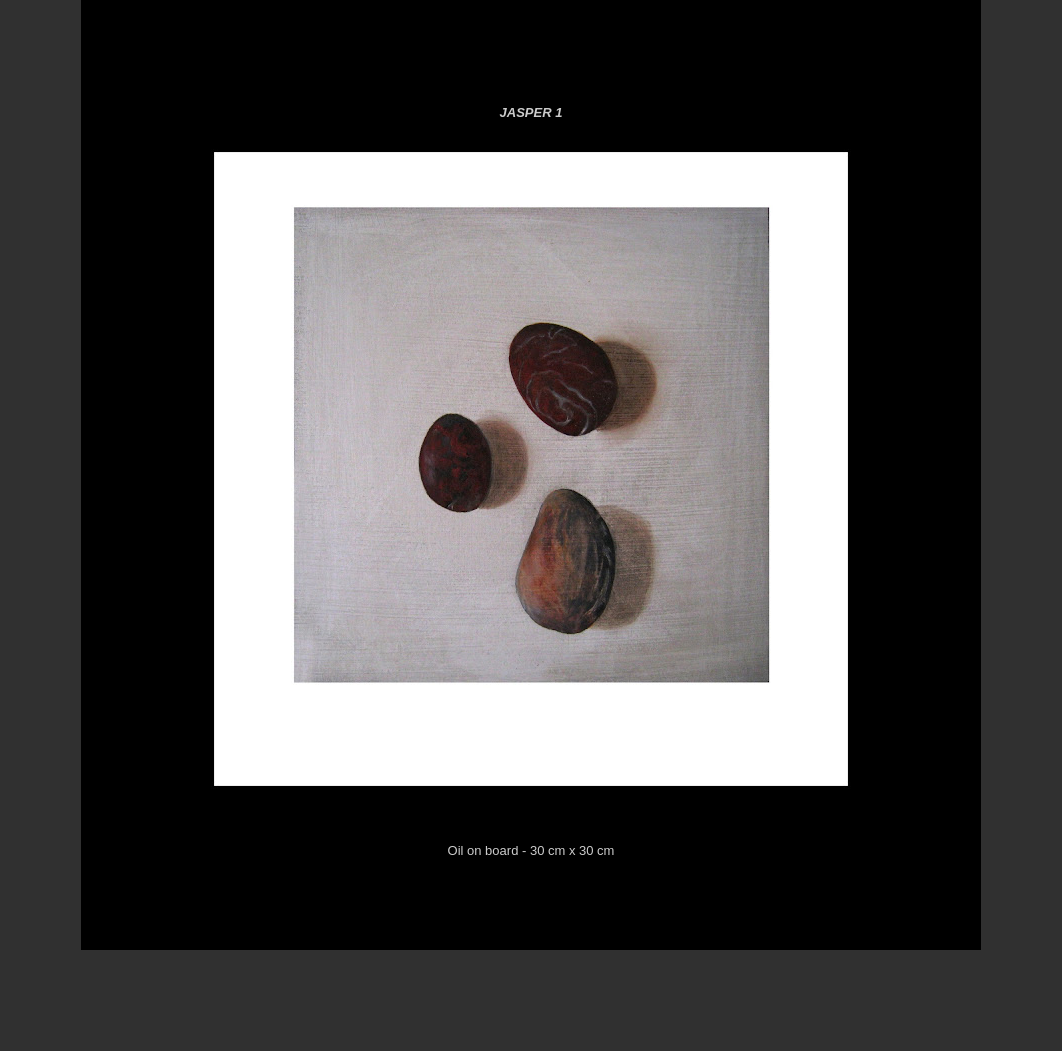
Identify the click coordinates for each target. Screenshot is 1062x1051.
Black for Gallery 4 (740, 59)
